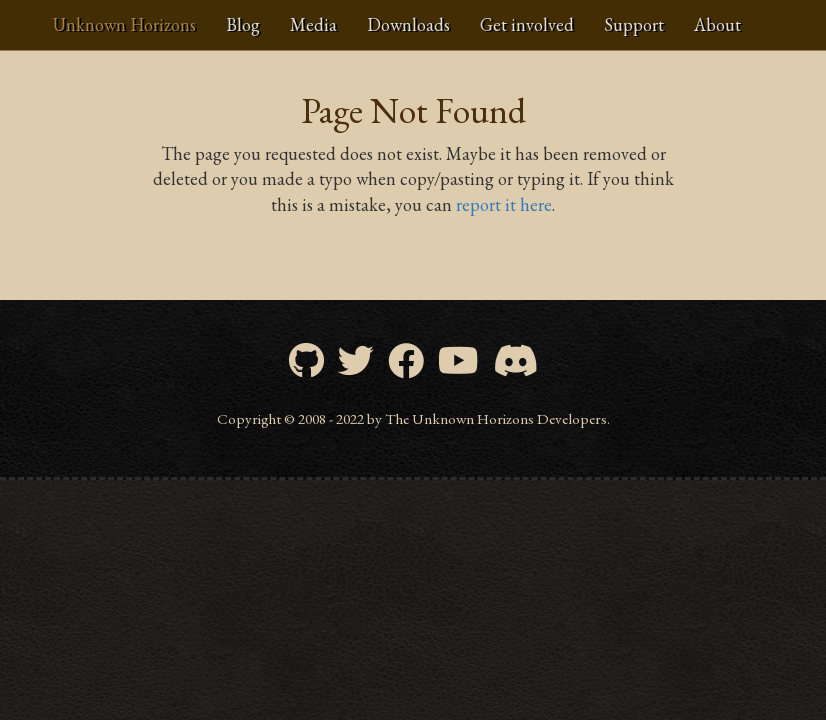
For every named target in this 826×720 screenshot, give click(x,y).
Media (313, 24)
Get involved (527, 24)
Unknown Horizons (124, 24)
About (717, 24)
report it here (504, 204)
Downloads (408, 24)
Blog (243, 24)
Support (634, 24)
